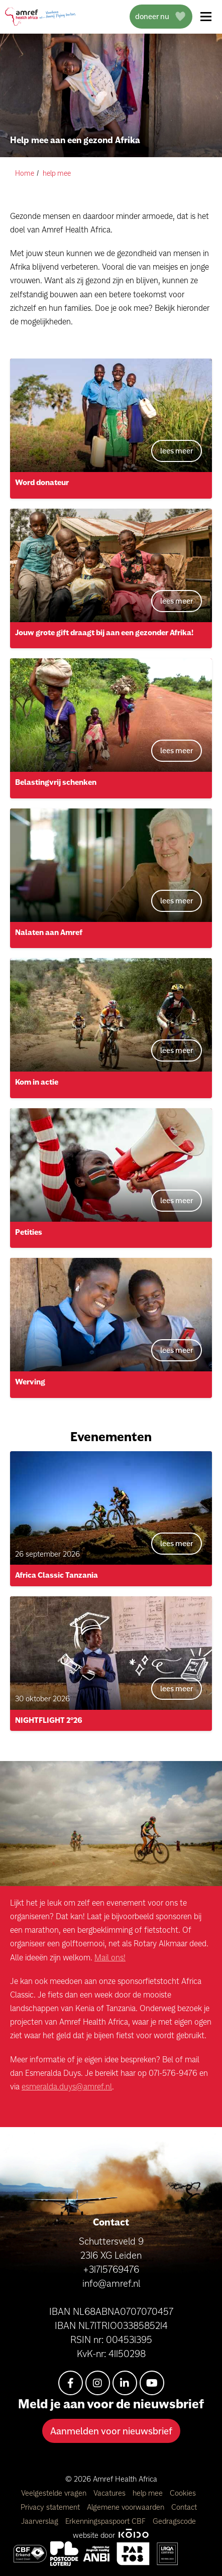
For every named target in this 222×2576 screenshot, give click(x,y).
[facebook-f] (70, 2383)
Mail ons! (110, 1957)
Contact (184, 2507)
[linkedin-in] (125, 2383)
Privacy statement (51, 2507)
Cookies (183, 2493)
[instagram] (97, 2383)
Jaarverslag (40, 2521)
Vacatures (110, 2493)
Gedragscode (174, 2521)
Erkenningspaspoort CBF (106, 2521)
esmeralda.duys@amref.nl (67, 2086)
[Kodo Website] (133, 2535)
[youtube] (152, 2383)
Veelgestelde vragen (54, 2493)
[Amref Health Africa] (30, 2553)
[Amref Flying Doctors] (64, 2553)
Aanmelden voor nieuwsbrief (111, 2431)
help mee (149, 2493)
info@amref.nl (111, 2283)
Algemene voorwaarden (126, 2507)
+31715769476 (111, 2269)
